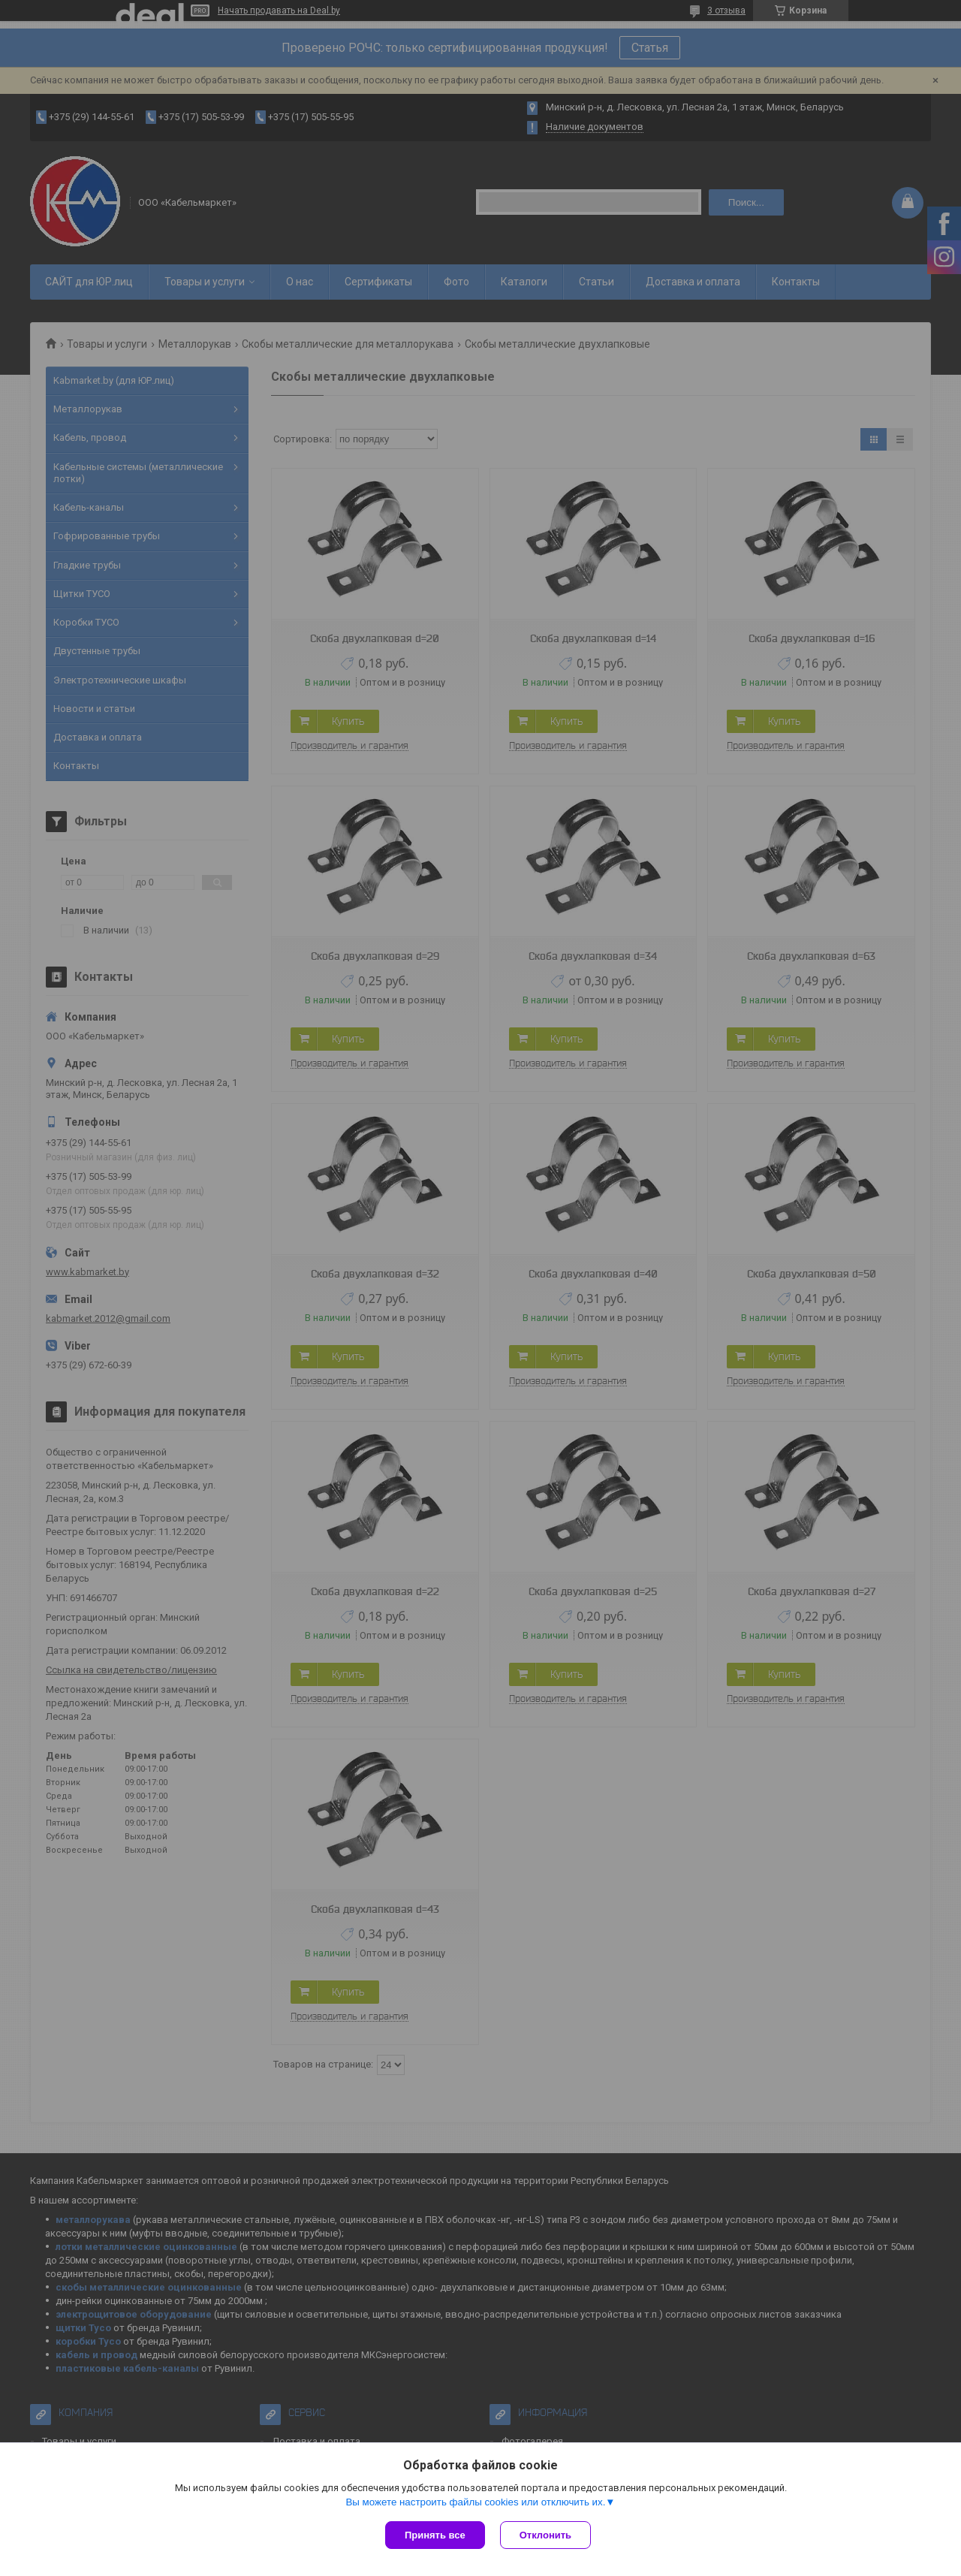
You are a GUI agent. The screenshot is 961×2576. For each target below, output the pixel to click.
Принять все (435, 2535)
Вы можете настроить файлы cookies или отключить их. (475, 2502)
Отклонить (545, 2535)
